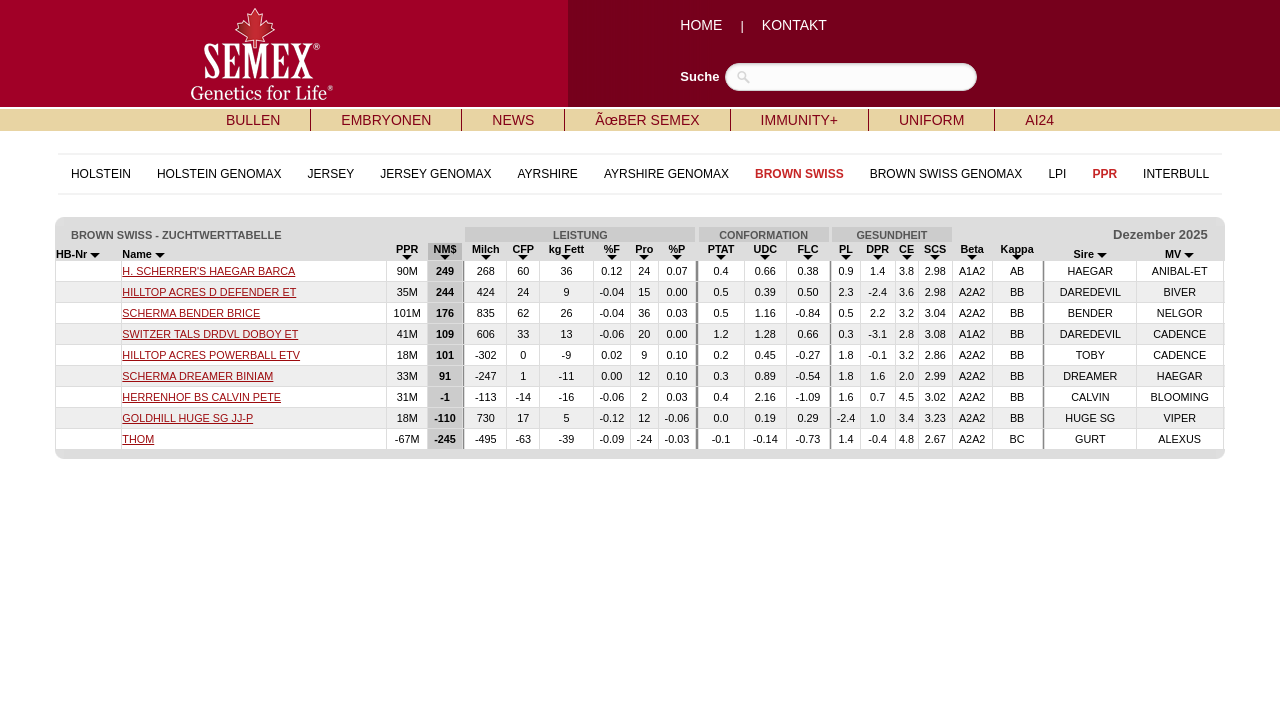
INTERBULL (1176, 174)
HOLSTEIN (101, 174)
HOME (701, 25)
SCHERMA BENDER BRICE (191, 313)
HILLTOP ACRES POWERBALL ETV (211, 355)
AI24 (1039, 120)
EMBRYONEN (386, 120)
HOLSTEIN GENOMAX (219, 174)
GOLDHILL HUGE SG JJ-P (187, 418)
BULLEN (253, 120)
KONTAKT (794, 25)
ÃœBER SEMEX (647, 120)
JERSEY (331, 174)
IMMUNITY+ (799, 120)
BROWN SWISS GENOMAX (946, 174)
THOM (138, 439)
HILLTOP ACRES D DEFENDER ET (209, 292)
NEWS (513, 120)
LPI (1057, 174)
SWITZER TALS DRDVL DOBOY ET (210, 334)
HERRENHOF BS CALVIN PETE (201, 397)
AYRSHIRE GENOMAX (666, 174)
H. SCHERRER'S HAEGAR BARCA (208, 271)
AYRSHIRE (547, 174)
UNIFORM (931, 120)
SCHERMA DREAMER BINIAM (197, 376)
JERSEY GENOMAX (435, 174)
